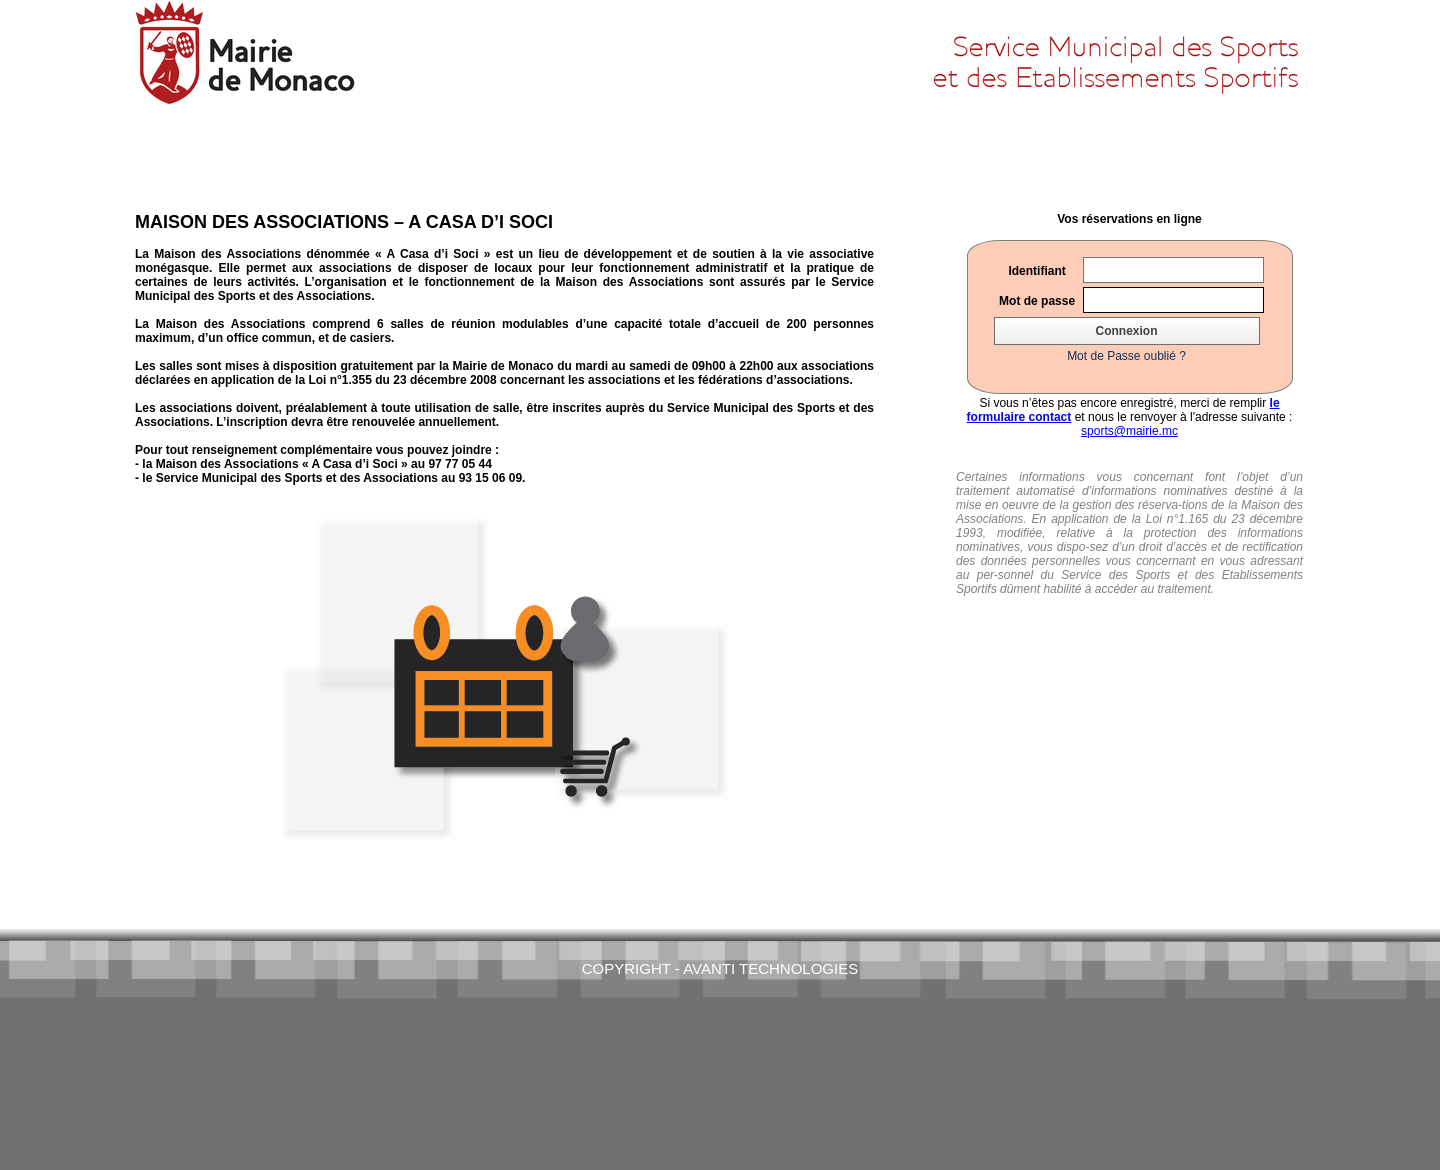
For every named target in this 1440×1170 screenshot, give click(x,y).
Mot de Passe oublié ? (1126, 356)
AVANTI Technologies (770, 968)
